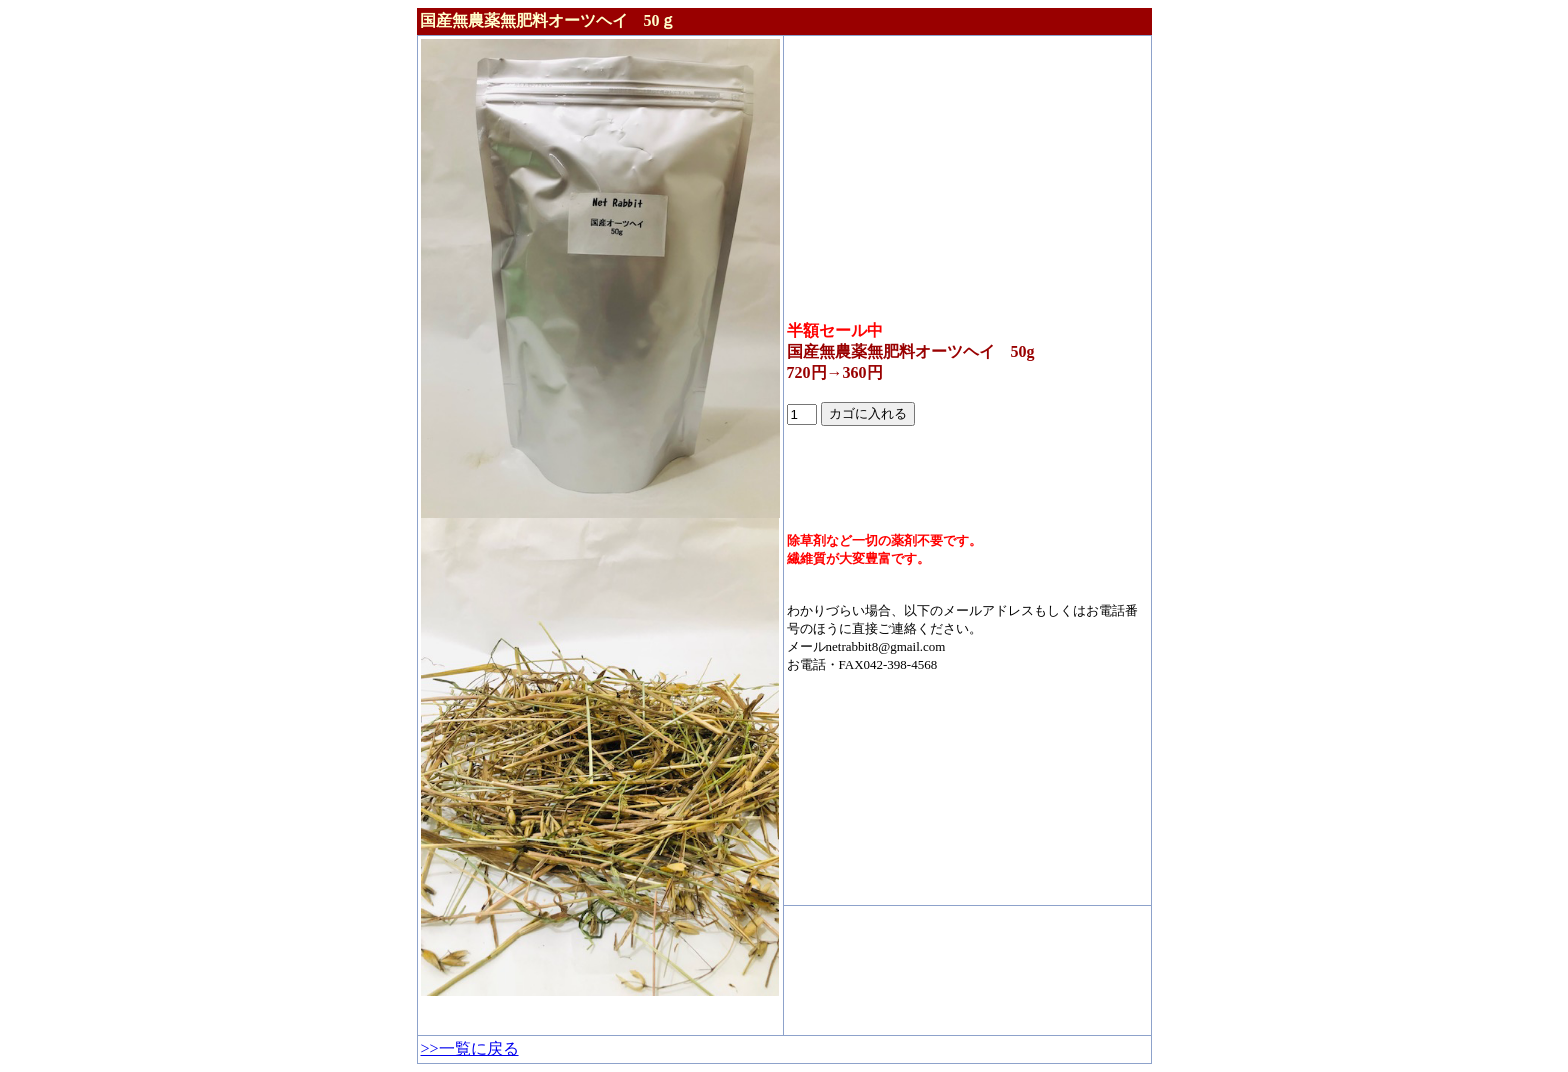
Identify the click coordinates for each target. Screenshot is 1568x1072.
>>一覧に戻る (470, 1048)
